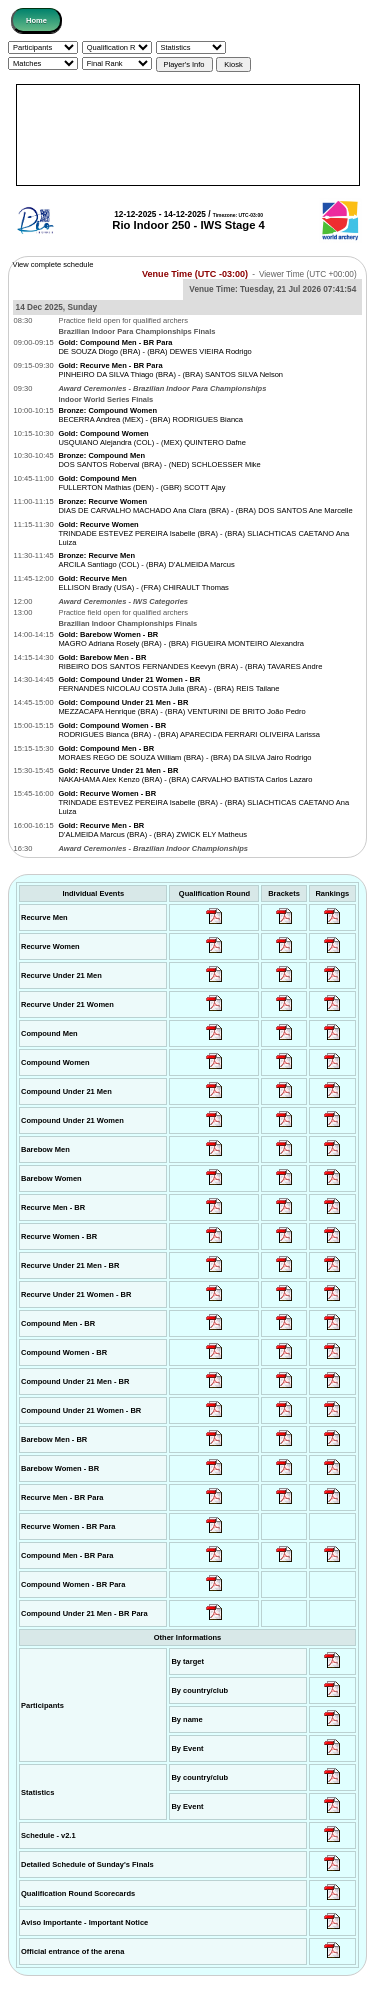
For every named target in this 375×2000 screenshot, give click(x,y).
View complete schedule (53, 264)
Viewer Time (308, 274)
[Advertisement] (188, 135)
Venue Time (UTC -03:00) (195, 274)
